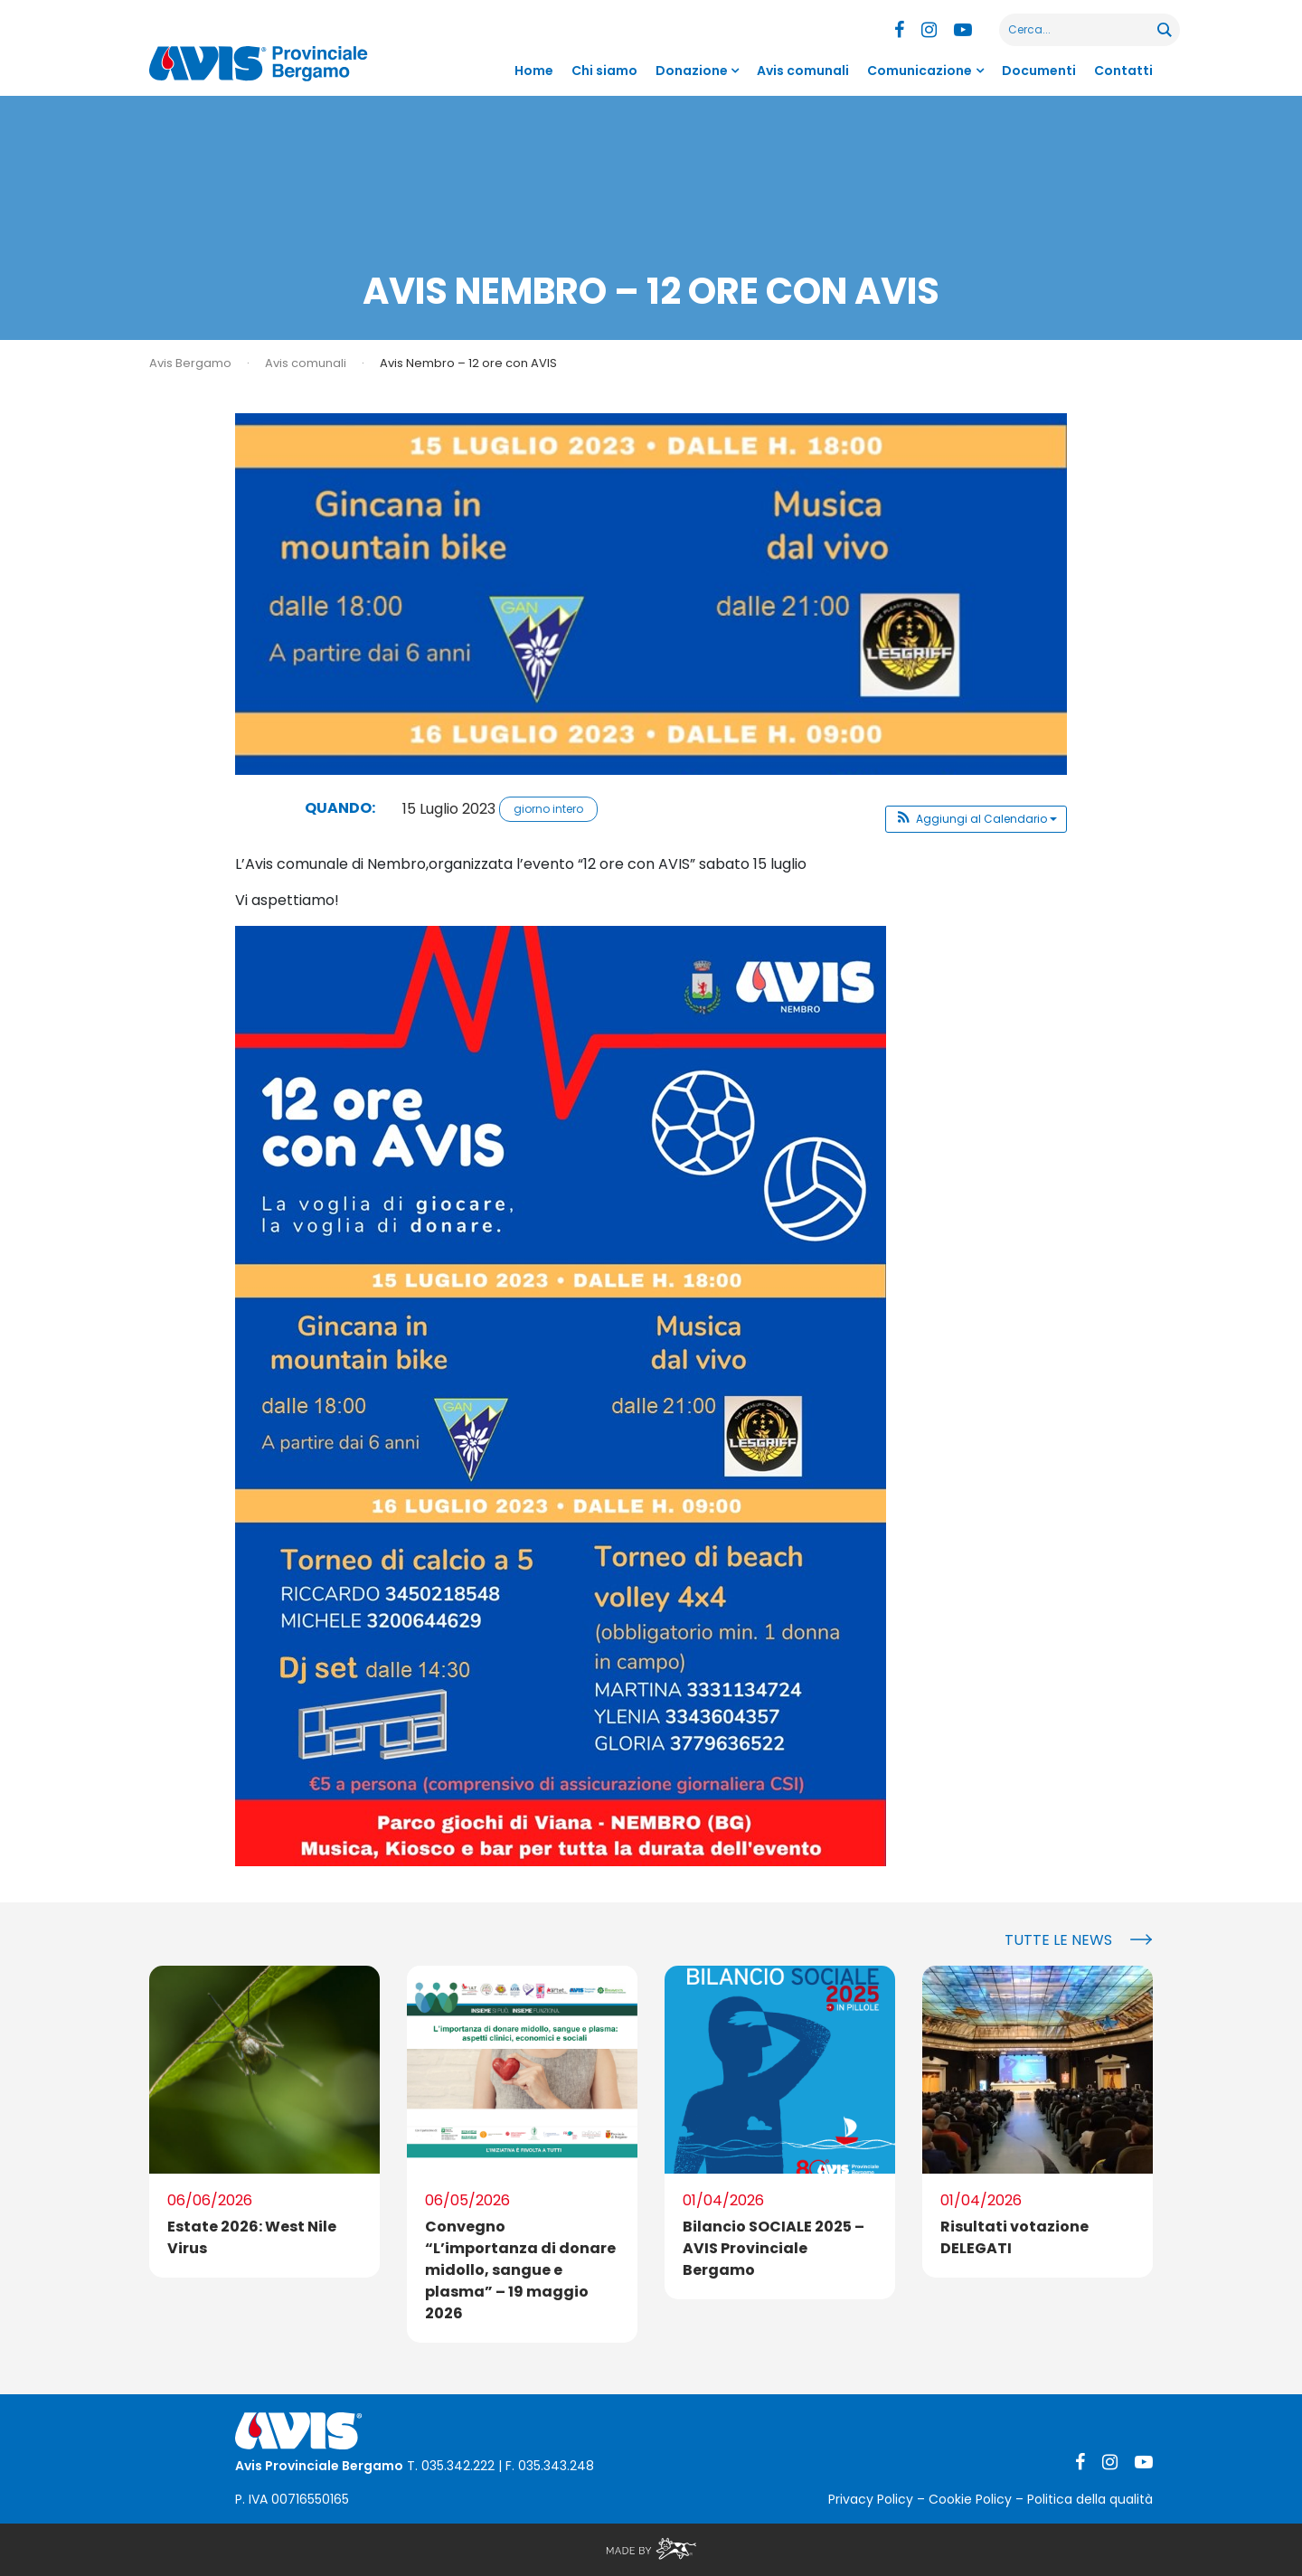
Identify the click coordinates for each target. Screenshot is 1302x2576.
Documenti (1039, 70)
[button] (976, 819)
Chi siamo (604, 70)
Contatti (1123, 70)
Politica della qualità (1090, 2499)
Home (533, 70)
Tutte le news (1058, 1940)
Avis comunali (803, 70)
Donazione (692, 70)
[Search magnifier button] (1164, 30)
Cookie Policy (970, 2499)
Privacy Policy (870, 2499)
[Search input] (1079, 30)
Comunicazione (919, 70)
